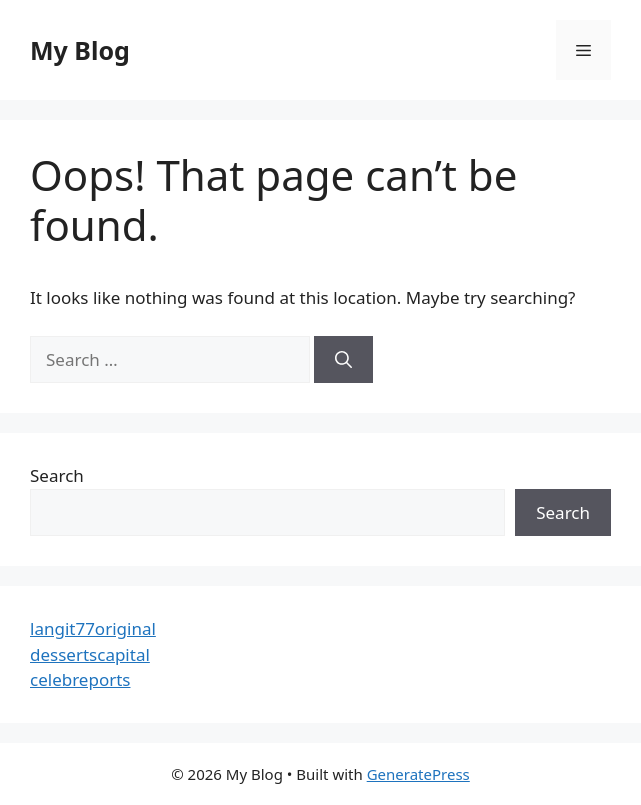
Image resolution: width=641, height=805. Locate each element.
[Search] (343, 360)
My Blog (80, 50)
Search (57, 475)
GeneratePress (418, 774)
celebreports (80, 679)
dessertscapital (90, 654)
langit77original (93, 628)
